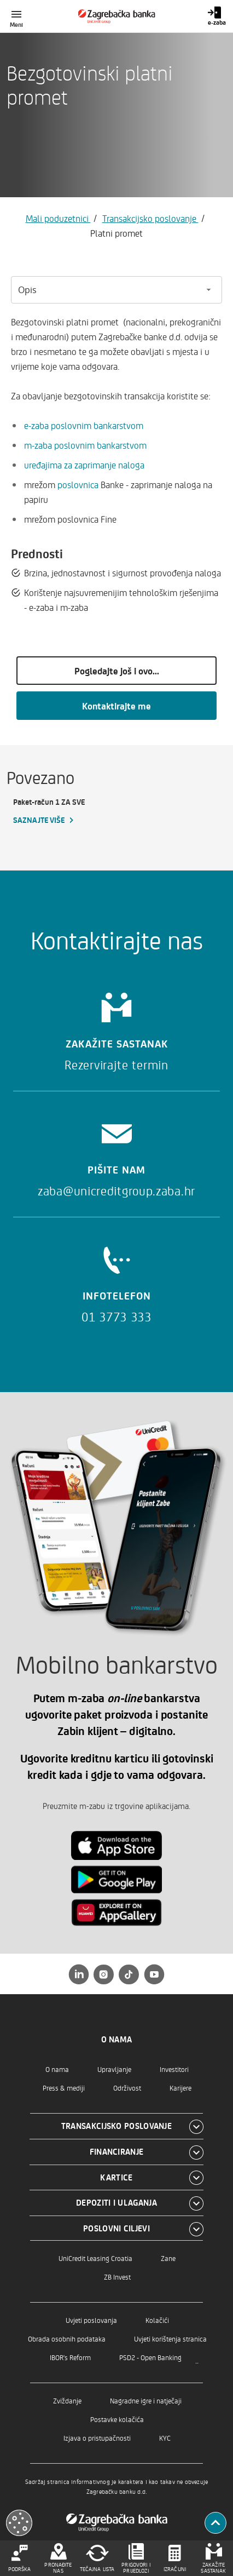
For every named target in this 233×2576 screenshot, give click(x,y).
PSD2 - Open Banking (150, 2357)
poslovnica (77, 484)
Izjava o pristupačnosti (97, 2437)
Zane (168, 2258)
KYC (165, 2437)
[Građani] (116, 16)
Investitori (174, 2069)
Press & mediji (64, 2087)
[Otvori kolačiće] (19, 2523)
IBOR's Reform (70, 2357)
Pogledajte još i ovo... (116, 670)
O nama (57, 2069)
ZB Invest (117, 2276)
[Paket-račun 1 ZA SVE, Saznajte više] (61, 811)
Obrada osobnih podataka (67, 2338)
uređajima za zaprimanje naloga (84, 464)
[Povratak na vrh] (215, 2523)
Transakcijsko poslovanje (150, 218)
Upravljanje (114, 2069)
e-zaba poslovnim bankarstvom (83, 425)
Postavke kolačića (117, 2419)
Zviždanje (67, 2400)
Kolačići (157, 2320)
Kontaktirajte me (116, 705)
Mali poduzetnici (58, 218)
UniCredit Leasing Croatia (95, 2258)
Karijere (180, 2087)
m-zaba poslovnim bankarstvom (85, 444)
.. (197, 2360)
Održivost (127, 2087)
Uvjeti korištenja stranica (170, 2338)
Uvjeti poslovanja (91, 2320)
